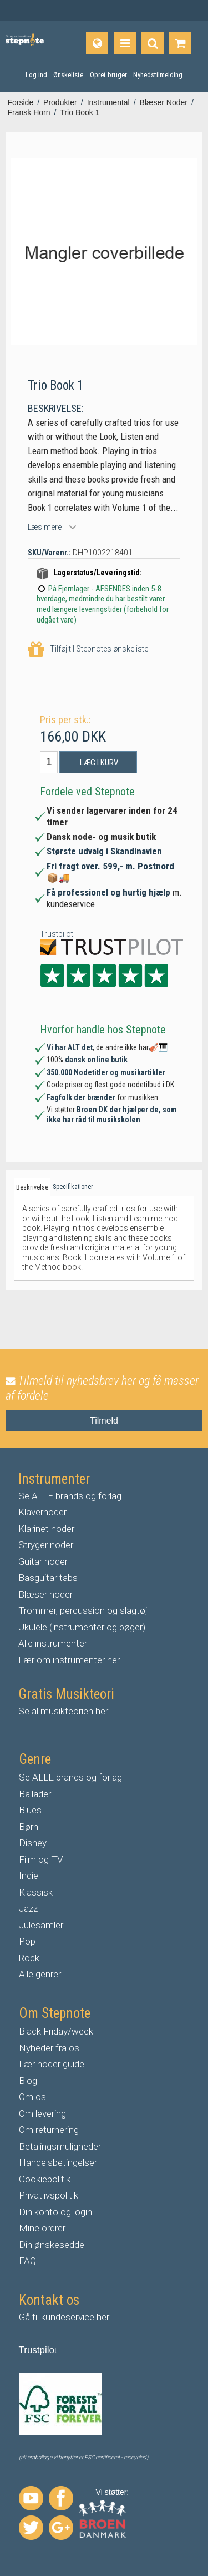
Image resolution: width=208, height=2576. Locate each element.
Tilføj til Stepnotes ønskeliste (88, 649)
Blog (28, 2080)
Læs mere (45, 527)
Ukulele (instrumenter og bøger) (81, 1627)
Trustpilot (56, 933)
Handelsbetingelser (58, 2162)
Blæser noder (45, 1594)
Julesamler (41, 1925)
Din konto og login (55, 2211)
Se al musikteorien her (63, 1711)
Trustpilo (37, 2350)
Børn (28, 1826)
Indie (28, 1875)
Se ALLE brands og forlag (69, 1495)
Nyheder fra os (49, 2047)
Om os (32, 2096)
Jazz (28, 1908)
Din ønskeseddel (52, 2244)
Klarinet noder (46, 1528)
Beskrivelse (32, 1187)
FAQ (27, 2260)
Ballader (35, 1793)
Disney (33, 1842)
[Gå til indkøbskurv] (180, 43)
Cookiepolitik (44, 2179)
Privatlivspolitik (48, 2195)
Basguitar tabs (48, 1577)
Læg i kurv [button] (99, 763)
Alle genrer (40, 1974)
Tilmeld (104, 1420)
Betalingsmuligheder (60, 2146)
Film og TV (41, 1859)
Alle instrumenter (52, 1643)
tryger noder (48, 1544)
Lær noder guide (51, 2064)
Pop (27, 1941)
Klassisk (36, 1892)
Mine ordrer (42, 2228)
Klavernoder (42, 1512)
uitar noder (46, 1561)
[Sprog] (97, 43)
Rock (29, 1957)
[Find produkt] (152, 43)
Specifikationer (73, 1187)
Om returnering (49, 2129)
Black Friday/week (56, 2031)
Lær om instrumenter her (69, 1659)
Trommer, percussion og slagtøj (83, 1610)
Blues (30, 1810)
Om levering (42, 2113)
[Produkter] (125, 43)
